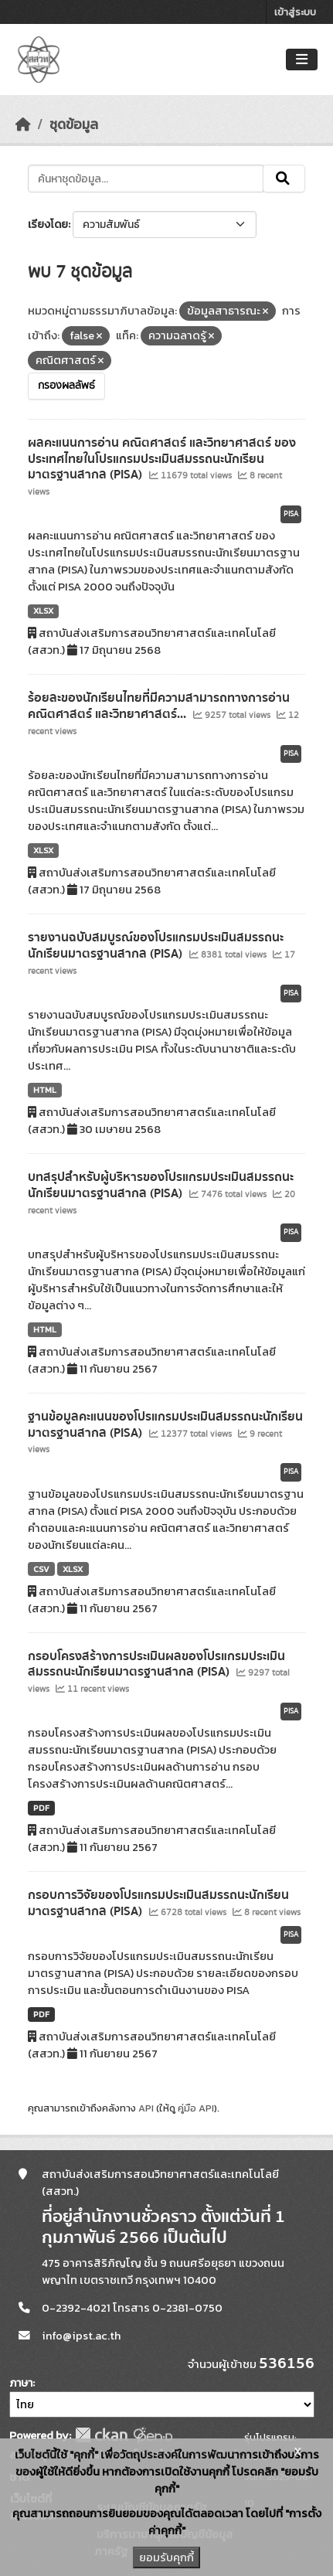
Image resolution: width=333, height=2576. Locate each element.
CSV (41, 1569)
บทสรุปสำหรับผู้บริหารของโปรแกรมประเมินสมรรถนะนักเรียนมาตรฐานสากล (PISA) (161, 1185)
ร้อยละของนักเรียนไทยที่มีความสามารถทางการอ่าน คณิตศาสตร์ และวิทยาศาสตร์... (159, 706)
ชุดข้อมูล (73, 124)
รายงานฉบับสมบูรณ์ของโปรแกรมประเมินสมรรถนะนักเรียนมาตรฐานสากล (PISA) (156, 945)
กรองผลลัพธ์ (66, 385)
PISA (291, 514)
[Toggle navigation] (302, 60)
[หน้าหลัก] (23, 124)
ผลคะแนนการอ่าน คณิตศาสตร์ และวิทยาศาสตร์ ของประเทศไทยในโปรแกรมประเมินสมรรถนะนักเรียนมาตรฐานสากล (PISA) (162, 459)
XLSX (43, 610)
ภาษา (20, 2383)
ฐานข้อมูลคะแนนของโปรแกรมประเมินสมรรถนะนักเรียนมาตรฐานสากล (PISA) (165, 1425)
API (146, 2108)
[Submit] (284, 178)
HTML (44, 1090)
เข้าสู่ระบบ (295, 12)
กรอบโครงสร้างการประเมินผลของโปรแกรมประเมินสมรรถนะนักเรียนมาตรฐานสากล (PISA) (156, 1664)
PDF (41, 1808)
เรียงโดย (48, 224)
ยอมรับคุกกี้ (166, 2557)
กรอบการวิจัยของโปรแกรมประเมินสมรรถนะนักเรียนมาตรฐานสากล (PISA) (158, 1903)
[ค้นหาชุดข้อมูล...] (145, 178)
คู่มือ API (196, 2108)
